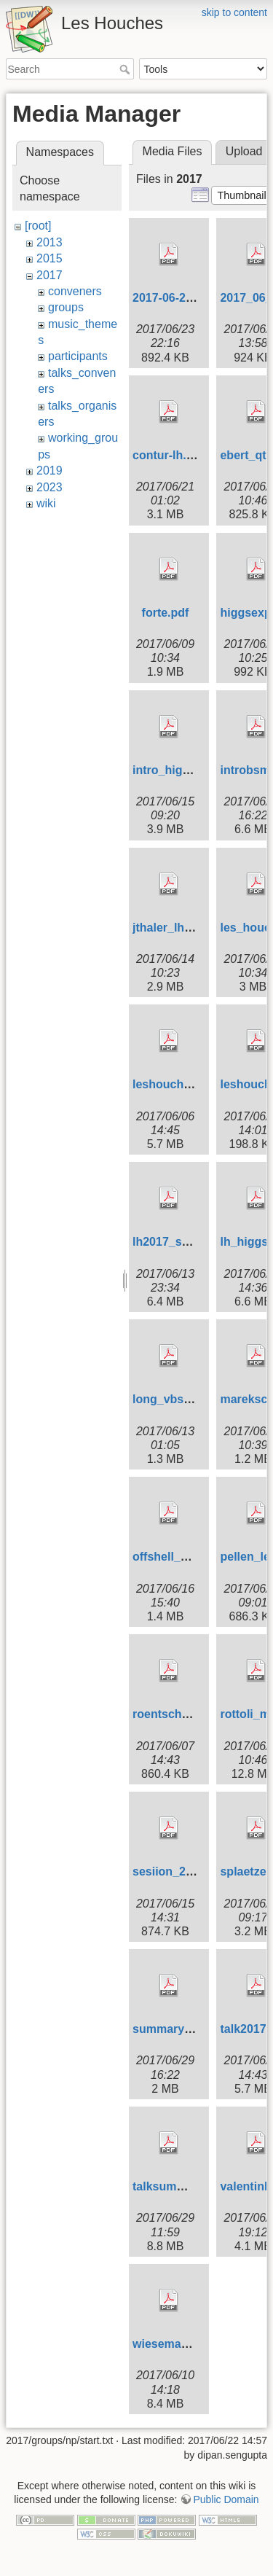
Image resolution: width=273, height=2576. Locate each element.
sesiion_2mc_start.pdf (194, 1871)
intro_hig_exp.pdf (181, 770)
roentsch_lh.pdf (176, 1714)
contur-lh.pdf (168, 455)
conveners (75, 291)
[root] (38, 225)
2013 (49, 242)
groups (66, 307)
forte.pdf (165, 612)
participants (78, 356)
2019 (49, 470)
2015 (49, 258)
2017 (49, 275)
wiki (46, 503)
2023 (49, 487)
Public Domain (225, 2499)
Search (126, 69)
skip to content (234, 12)
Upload (244, 151)
